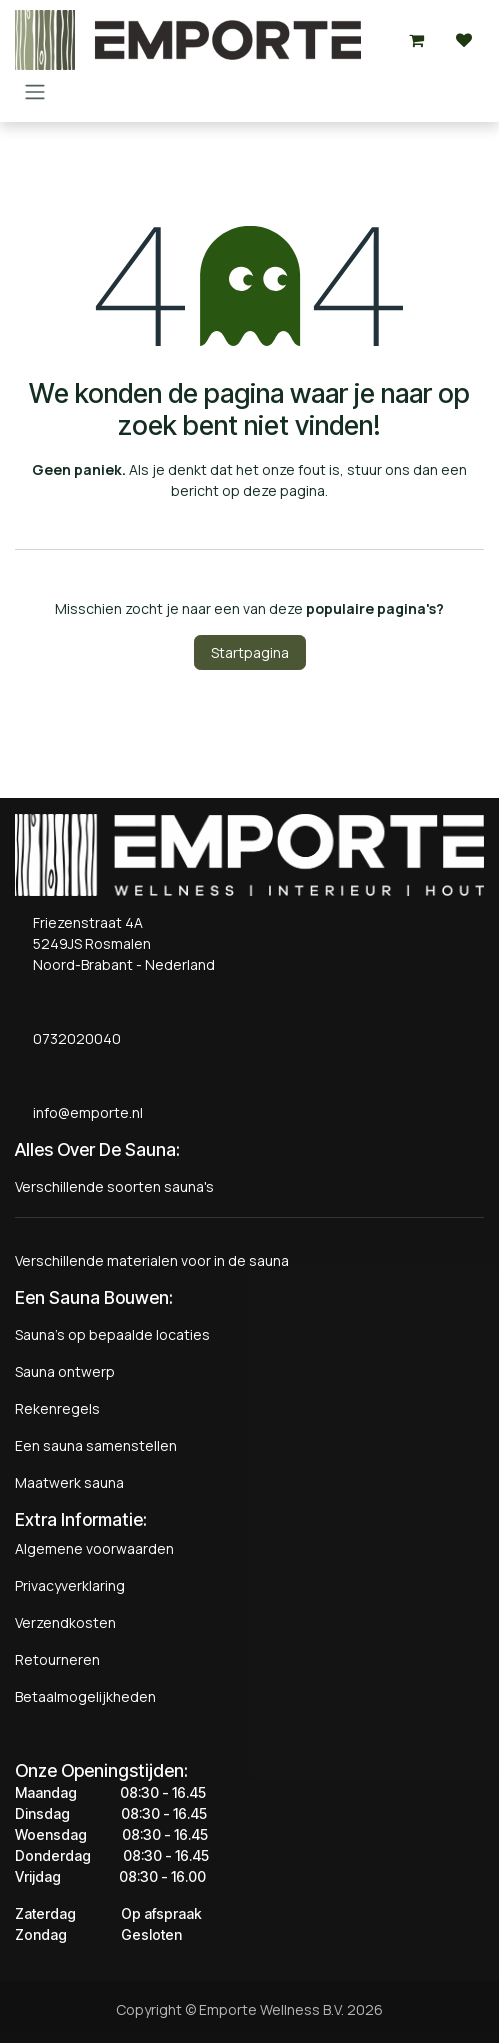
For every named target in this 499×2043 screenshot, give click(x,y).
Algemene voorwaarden (94, 1548)
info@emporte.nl (83, 1112)
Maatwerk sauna (69, 1482)
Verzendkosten (65, 1622)
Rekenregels (57, 1408)
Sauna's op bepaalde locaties (112, 1334)
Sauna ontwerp (65, 1371)
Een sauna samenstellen (96, 1445)
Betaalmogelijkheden (85, 1696)
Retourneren (57, 1659)
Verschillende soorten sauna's (114, 1186)
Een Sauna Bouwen (92, 1297)
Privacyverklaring (70, 1585)
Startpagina (250, 652)
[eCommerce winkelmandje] (416, 40)
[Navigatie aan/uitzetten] (35, 91)
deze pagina (284, 490)
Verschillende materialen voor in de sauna (152, 1260)
